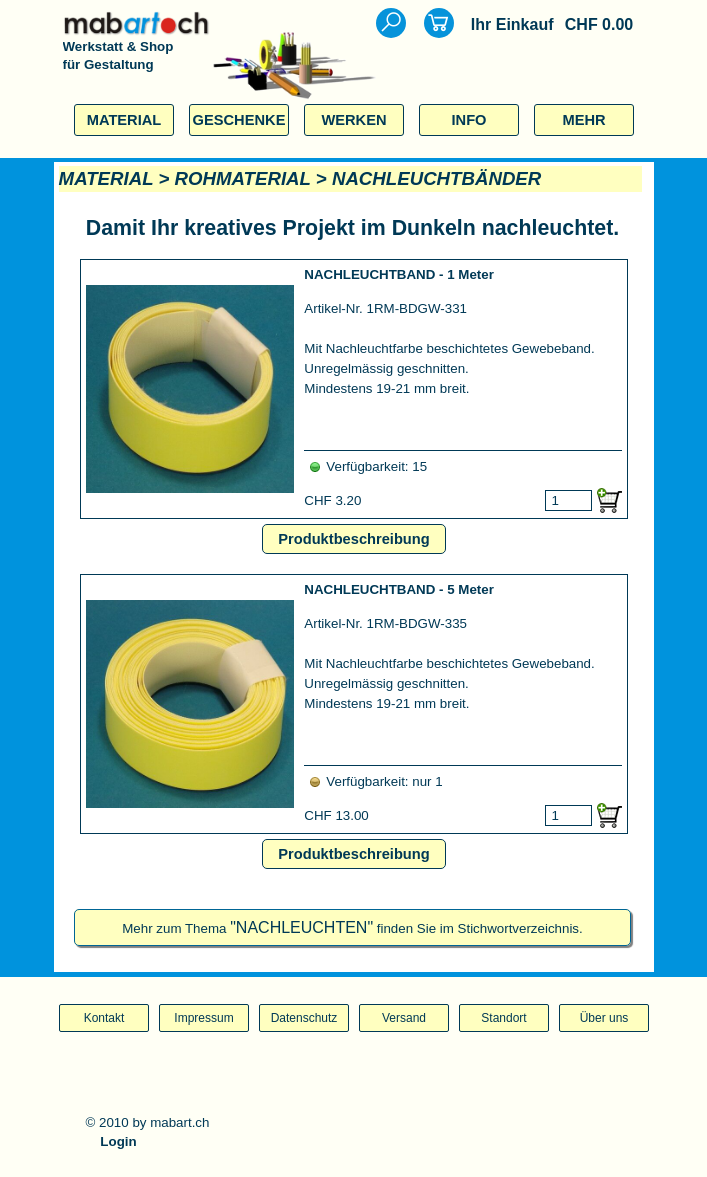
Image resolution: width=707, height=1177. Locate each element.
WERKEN (353, 120)
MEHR (583, 120)
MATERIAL (124, 120)
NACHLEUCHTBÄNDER (436, 178)
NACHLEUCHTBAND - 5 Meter (399, 589)
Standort (503, 1018)
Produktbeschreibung (353, 539)
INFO (468, 120)
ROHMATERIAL (243, 178)
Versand (404, 1018)
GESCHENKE (239, 120)
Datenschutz (304, 1018)
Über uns (604, 1018)
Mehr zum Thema (352, 928)
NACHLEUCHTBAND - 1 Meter (399, 274)
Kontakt (104, 1018)
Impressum (203, 1018)
